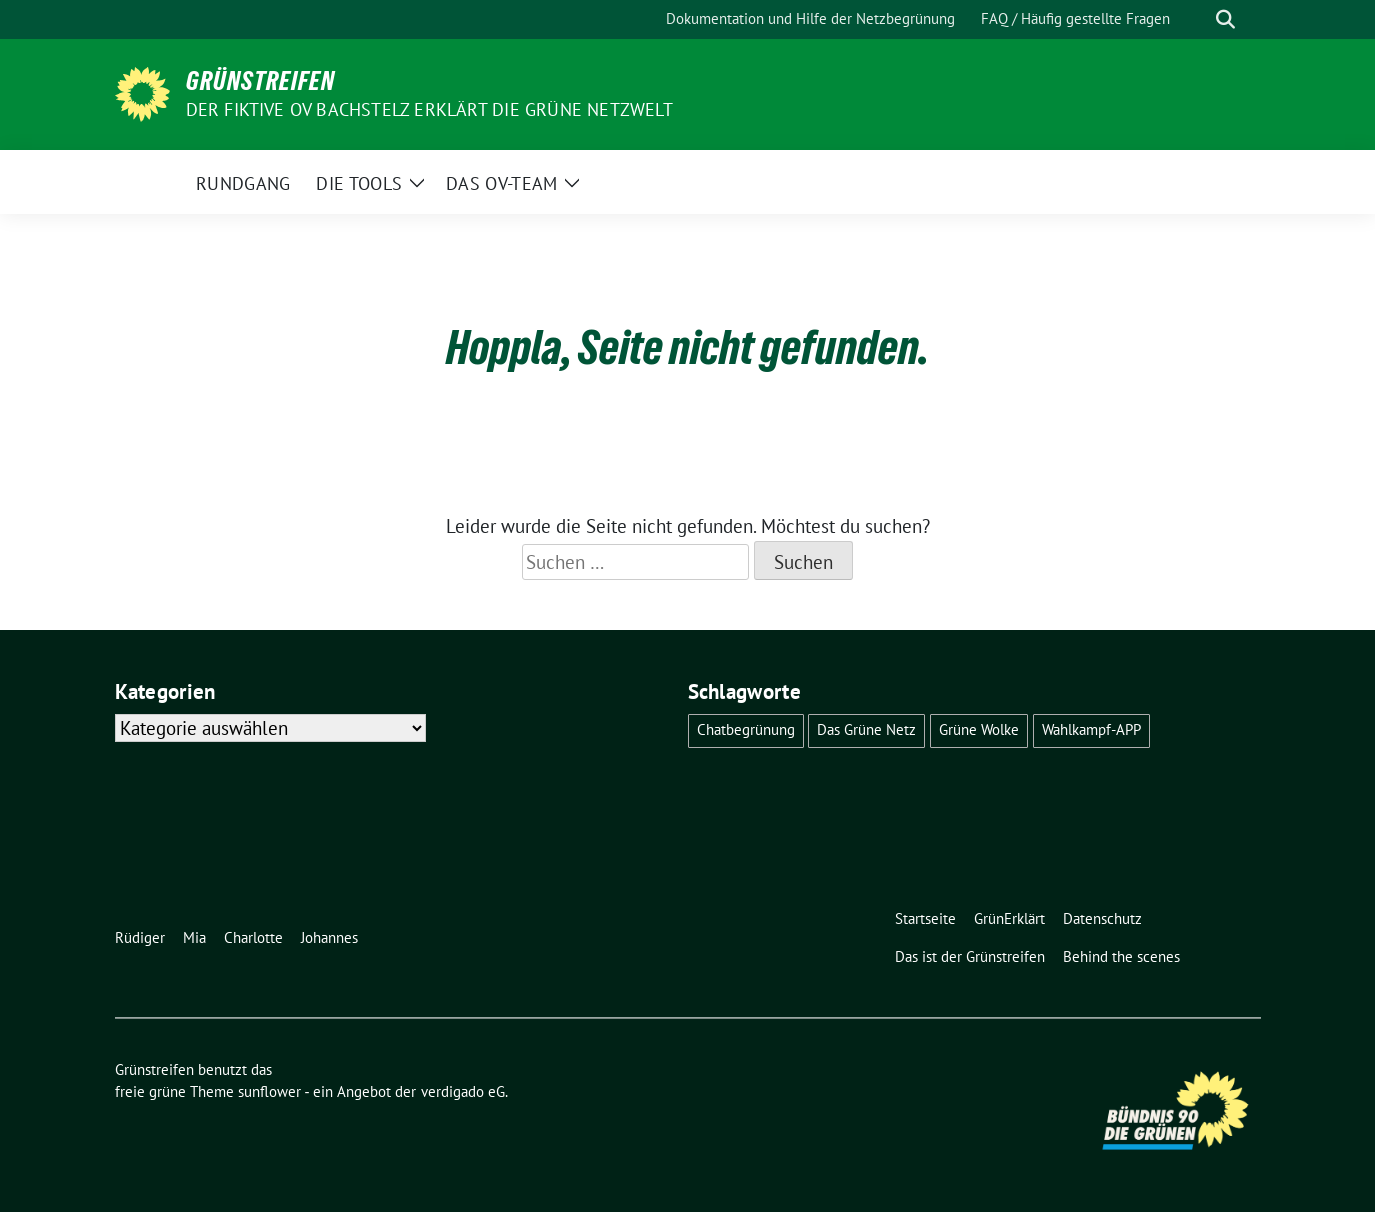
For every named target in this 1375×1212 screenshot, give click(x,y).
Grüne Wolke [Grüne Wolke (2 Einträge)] (979, 729)
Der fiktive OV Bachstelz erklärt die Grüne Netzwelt (429, 109)
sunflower (269, 1091)
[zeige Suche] (1225, 19)
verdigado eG (463, 1091)
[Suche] (1197, 19)
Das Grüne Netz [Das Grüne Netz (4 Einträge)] (866, 729)
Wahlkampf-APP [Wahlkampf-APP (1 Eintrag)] (1091, 729)
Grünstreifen (260, 81)
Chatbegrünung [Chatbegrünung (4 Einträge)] (746, 729)
